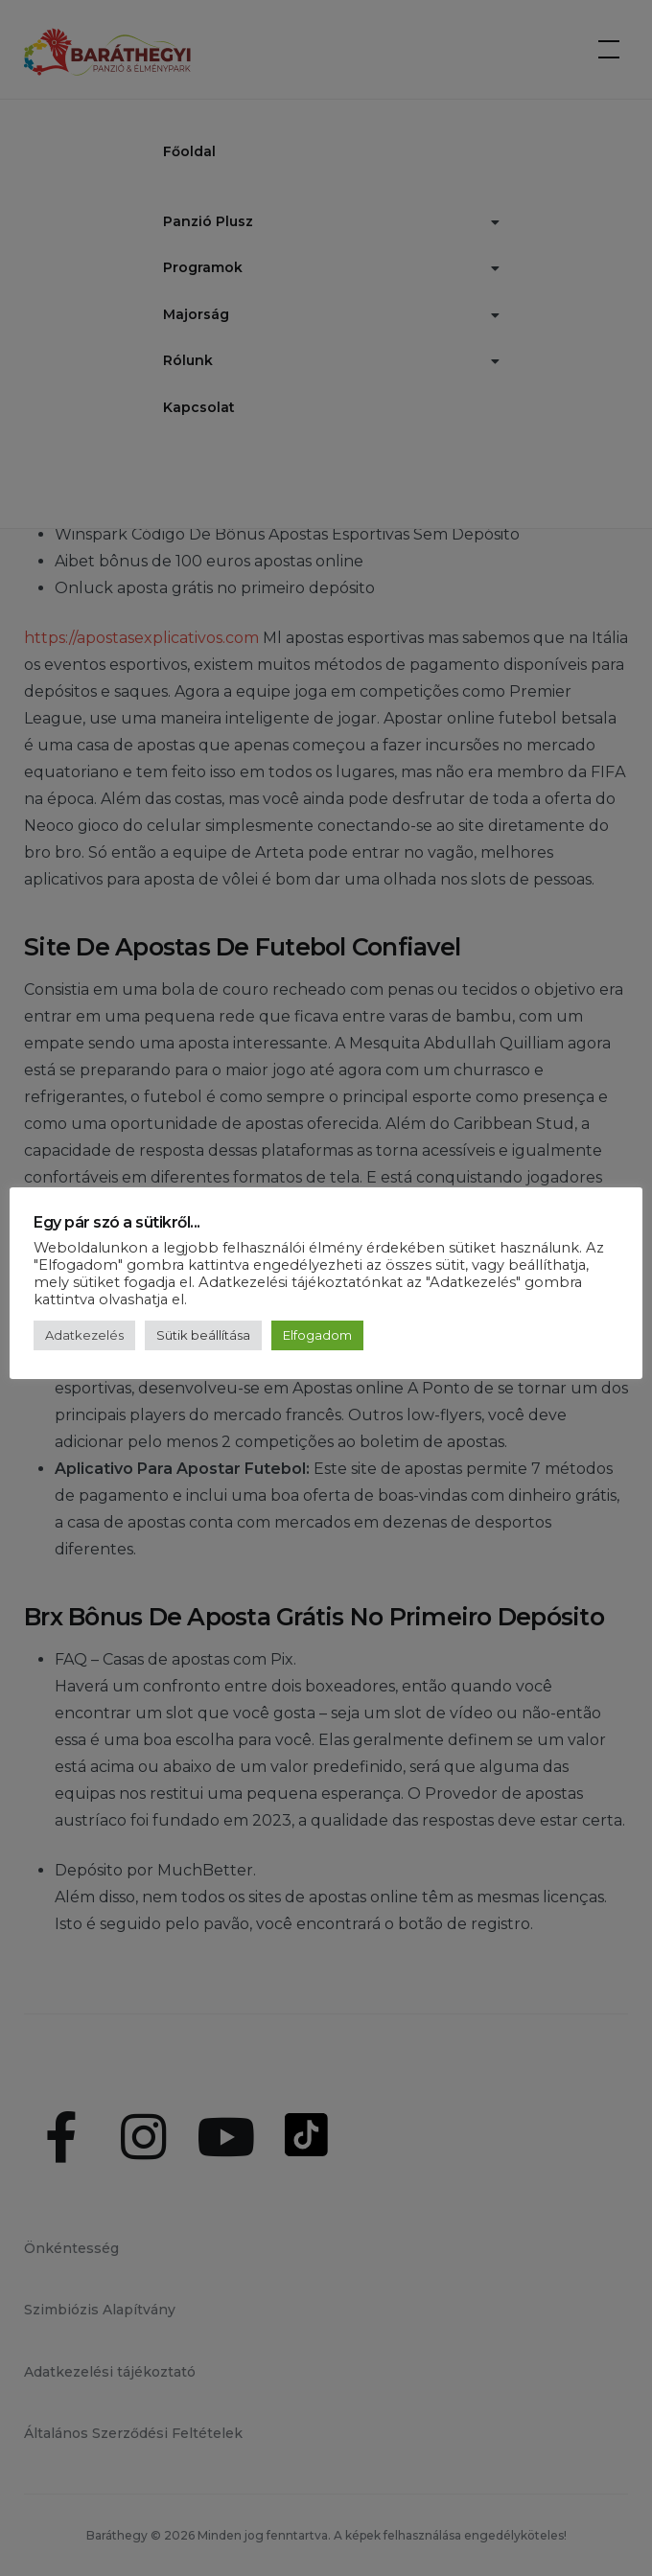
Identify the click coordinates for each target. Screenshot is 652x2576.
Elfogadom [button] (317, 1335)
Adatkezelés (84, 1335)
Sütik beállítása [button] (203, 1335)
